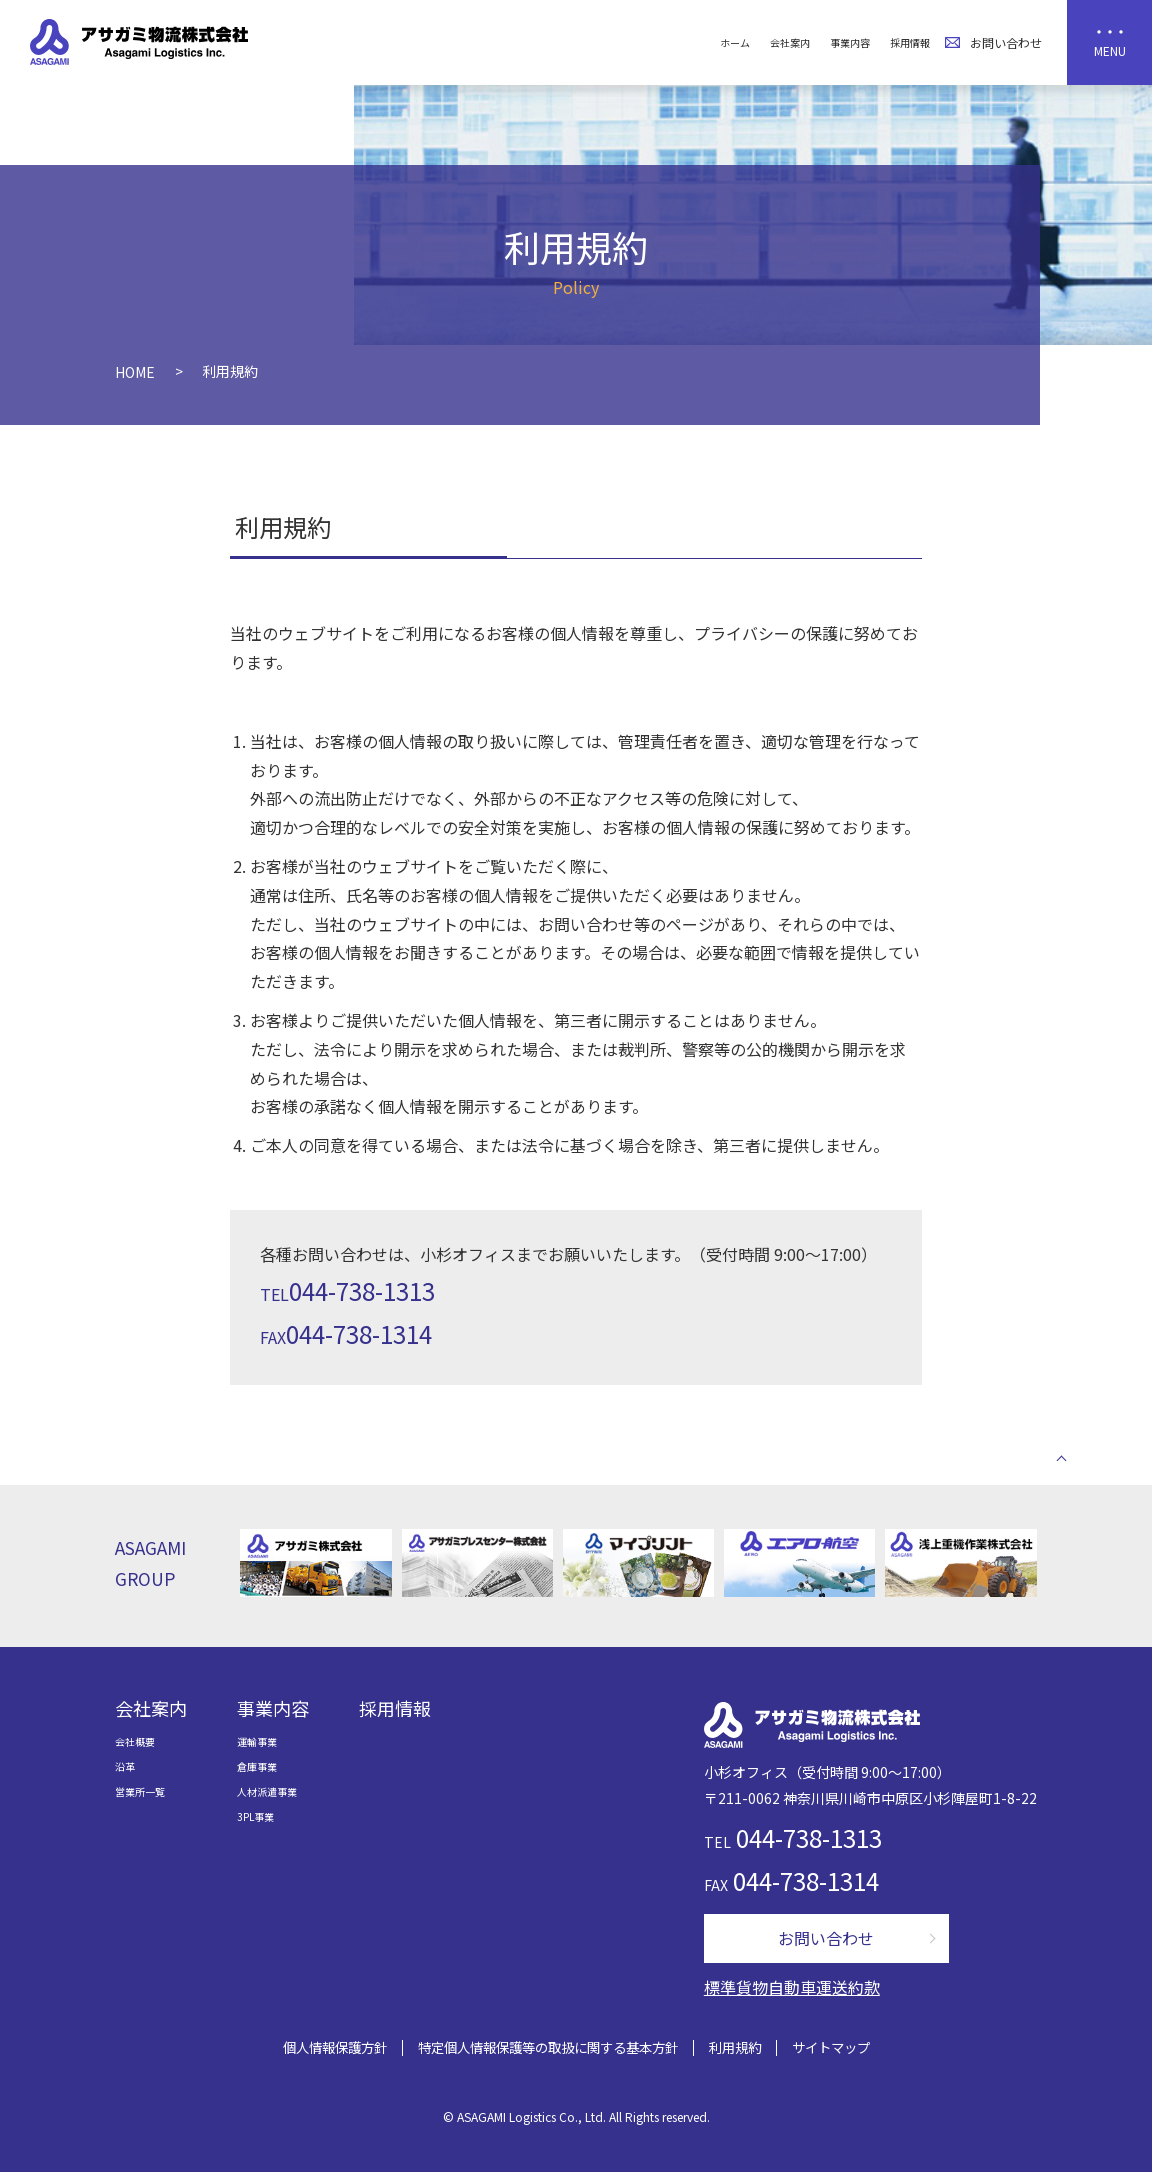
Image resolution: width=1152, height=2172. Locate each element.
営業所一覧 (140, 1791)
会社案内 (790, 42)
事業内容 (850, 42)
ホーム (735, 42)
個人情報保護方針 (335, 2047)
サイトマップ (831, 2047)
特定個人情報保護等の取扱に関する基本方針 (548, 2047)
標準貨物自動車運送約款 (792, 1987)
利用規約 (735, 2047)
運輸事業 (257, 1741)
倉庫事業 (257, 1766)
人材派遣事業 (267, 1791)
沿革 (125, 1766)
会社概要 (135, 1741)
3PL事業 (255, 1816)
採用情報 (910, 42)
